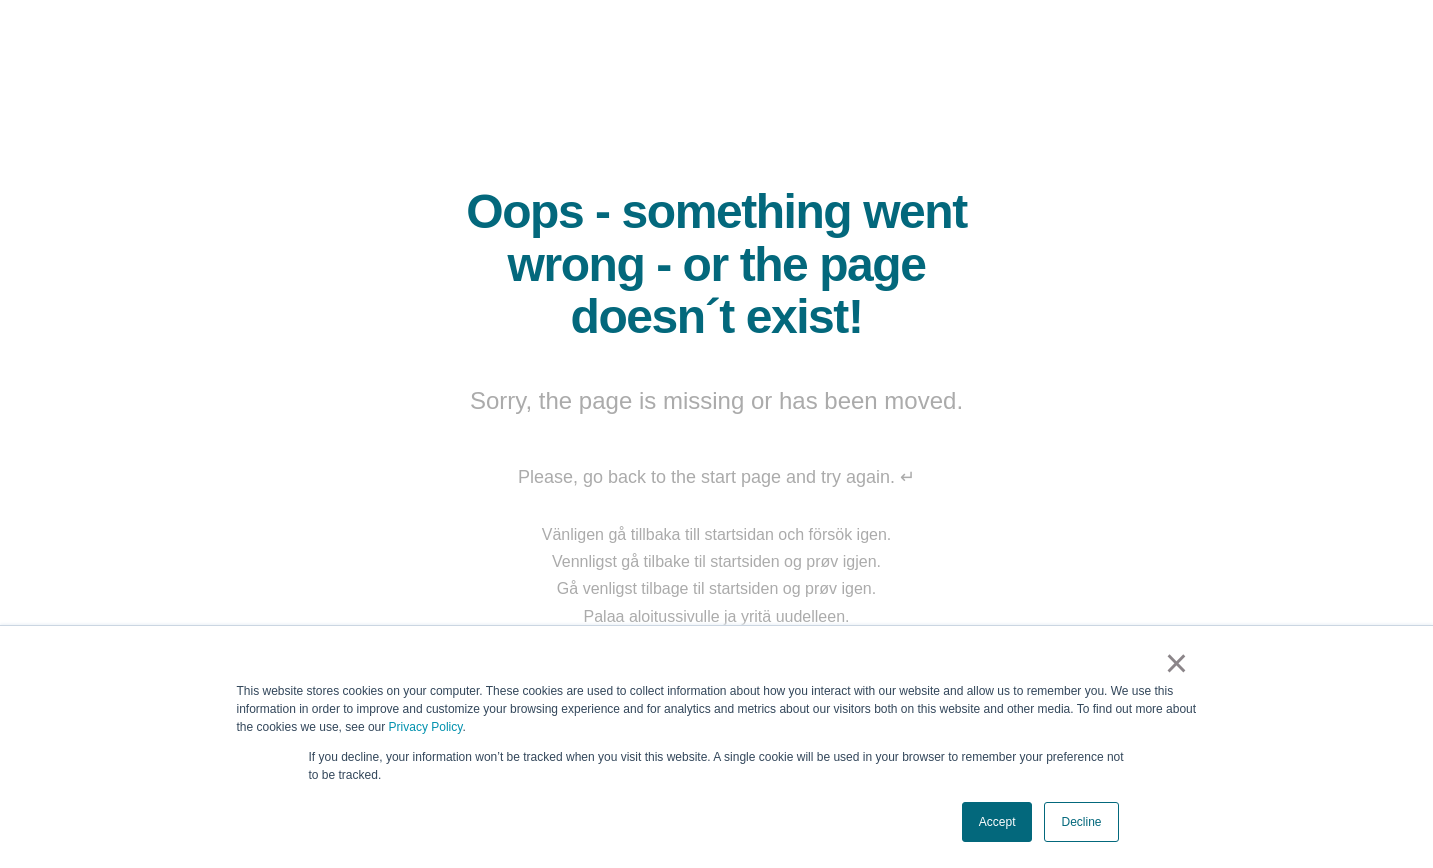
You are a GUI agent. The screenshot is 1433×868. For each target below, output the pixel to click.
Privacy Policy (426, 727)
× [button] (1176, 663)
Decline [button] (1081, 822)
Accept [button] (997, 822)
